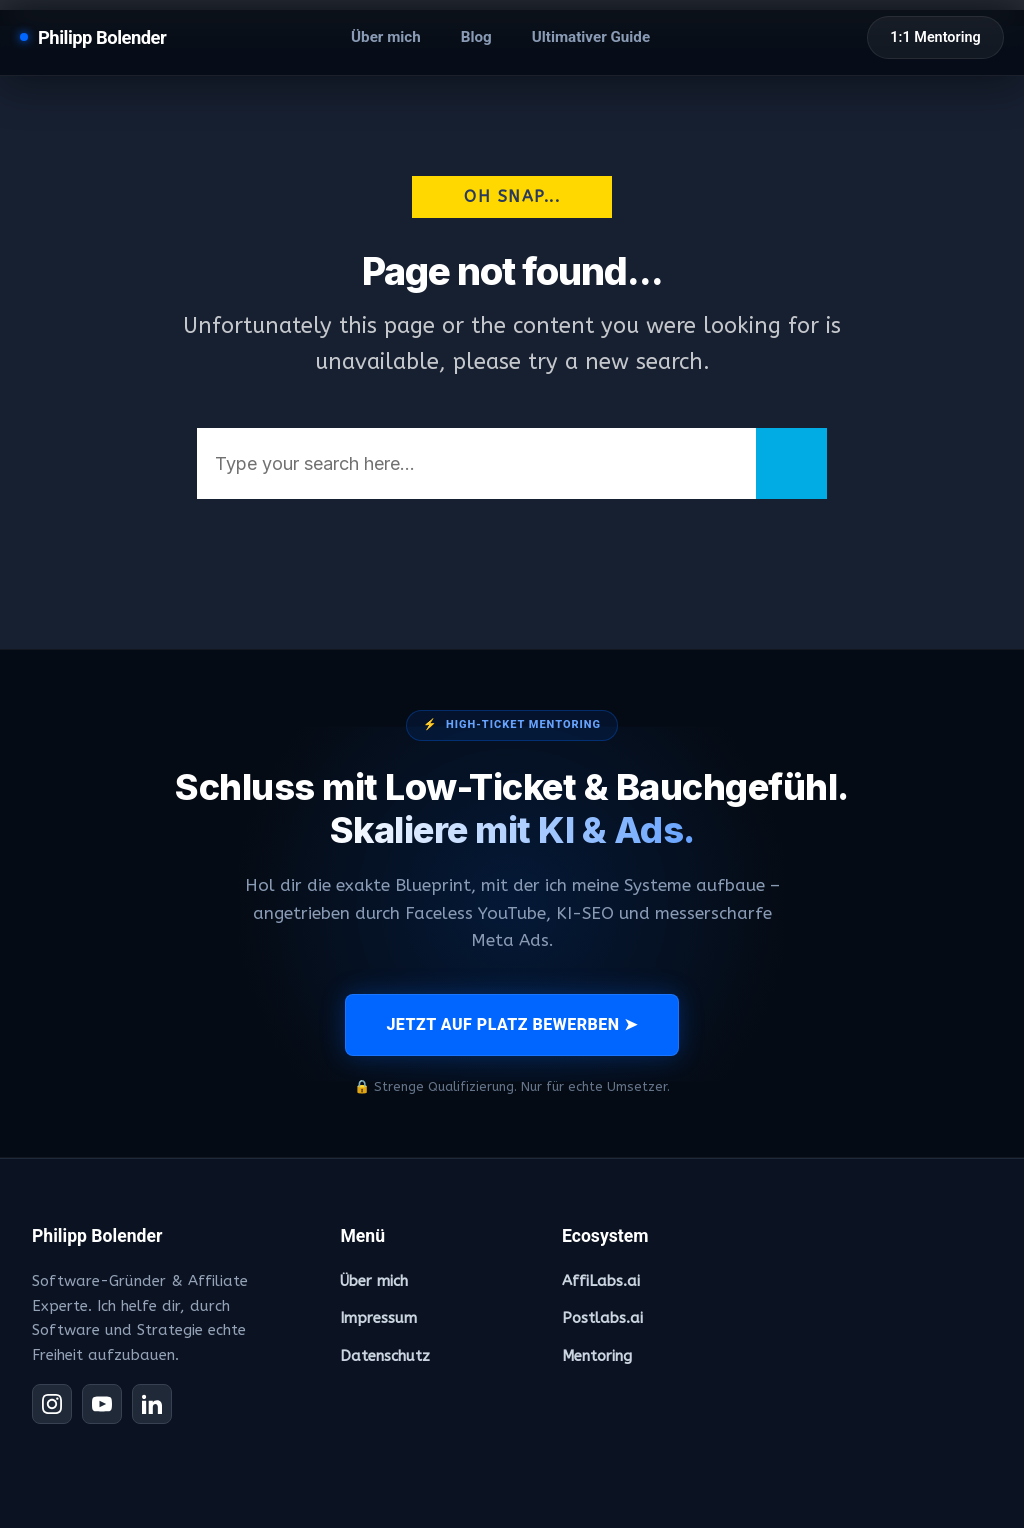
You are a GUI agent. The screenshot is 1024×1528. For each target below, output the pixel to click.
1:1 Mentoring (935, 37)
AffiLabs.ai (601, 1281)
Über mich (386, 37)
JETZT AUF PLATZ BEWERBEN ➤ (511, 1024)
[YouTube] (102, 1404)
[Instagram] (52, 1404)
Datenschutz (385, 1356)
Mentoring (597, 1356)
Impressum (378, 1318)
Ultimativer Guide (591, 37)
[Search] (791, 463)
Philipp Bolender (102, 37)
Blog (476, 37)
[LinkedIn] (152, 1404)
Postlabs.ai (602, 1318)
